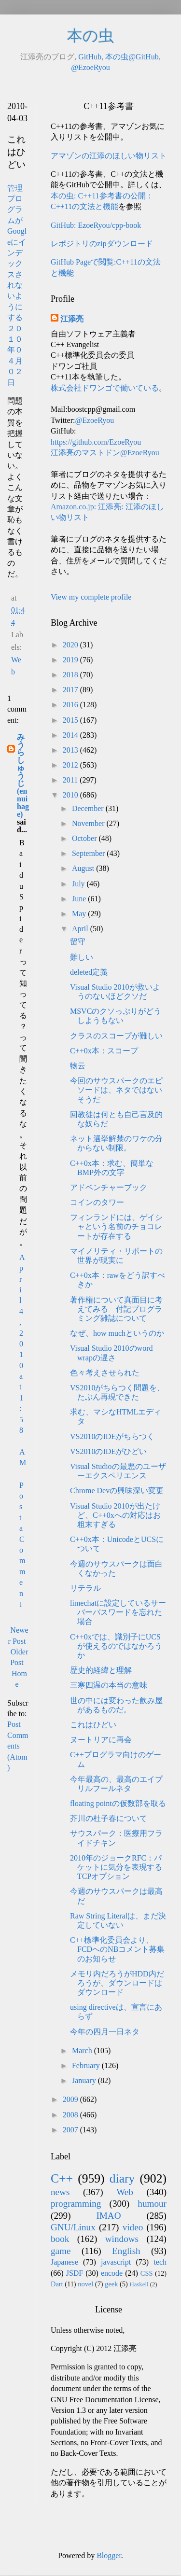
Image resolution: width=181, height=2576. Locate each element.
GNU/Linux (73, 2227)
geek (111, 2284)
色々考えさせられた (104, 1373)
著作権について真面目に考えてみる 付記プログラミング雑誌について (116, 1309)
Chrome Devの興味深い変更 (117, 1490)
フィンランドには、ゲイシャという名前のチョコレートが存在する (116, 1226)
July (79, 884)
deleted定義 (89, 972)
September (89, 853)
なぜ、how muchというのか (117, 1333)
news (60, 2192)
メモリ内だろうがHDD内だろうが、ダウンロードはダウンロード (117, 1983)
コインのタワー (97, 1202)
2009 (71, 2099)
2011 (71, 780)
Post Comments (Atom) (17, 1746)
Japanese (64, 2262)
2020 (71, 645)
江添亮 (72, 319)
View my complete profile (91, 597)
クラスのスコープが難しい (116, 1036)
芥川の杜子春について (108, 1818)
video (133, 2227)
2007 (71, 2130)
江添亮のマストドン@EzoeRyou (105, 452)
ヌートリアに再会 (101, 1740)
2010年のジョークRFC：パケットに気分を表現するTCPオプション (116, 1867)
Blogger (109, 2555)
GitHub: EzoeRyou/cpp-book (96, 225)
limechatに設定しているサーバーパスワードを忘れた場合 (118, 1612)
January (85, 2080)
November (89, 823)
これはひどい (93, 1725)
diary (122, 2178)
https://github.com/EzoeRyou (96, 442)
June (80, 899)
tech (160, 2262)
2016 (71, 704)
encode (112, 2273)
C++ (62, 2178)
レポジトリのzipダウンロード (102, 243)
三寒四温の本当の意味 (108, 1685)
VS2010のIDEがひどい (108, 1451)
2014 (71, 735)
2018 (71, 675)
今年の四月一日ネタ (104, 2032)
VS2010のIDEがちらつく (112, 1436)
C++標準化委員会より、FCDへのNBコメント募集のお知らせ (117, 1949)
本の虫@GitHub (132, 57)
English (126, 2251)
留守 (77, 942)
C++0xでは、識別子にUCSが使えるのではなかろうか (116, 1646)
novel (85, 2284)
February (87, 2065)
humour (152, 2203)
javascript (116, 2262)
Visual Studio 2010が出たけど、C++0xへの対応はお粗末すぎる (115, 1515)
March (83, 2050)
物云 (77, 1066)
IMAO (108, 2216)
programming (76, 2203)
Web (124, 2192)
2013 (71, 750)
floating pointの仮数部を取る (118, 1803)
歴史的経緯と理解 (101, 1670)
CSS (146, 2273)
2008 (71, 2115)
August (84, 868)
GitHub (89, 57)
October (85, 838)
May (80, 914)
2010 (71, 795)
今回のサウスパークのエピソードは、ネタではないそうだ (116, 1090)
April (81, 928)
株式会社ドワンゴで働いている (105, 388)
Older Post (19, 1657)
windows (122, 2239)
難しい (81, 957)
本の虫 (90, 35)
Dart (57, 2284)
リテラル (85, 1588)
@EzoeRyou (90, 67)
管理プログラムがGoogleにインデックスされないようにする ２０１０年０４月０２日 (17, 285)
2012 (71, 765)
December (89, 808)
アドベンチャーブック (108, 1187)
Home (19, 1678)
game (61, 2251)
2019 (71, 660)
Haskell (138, 2284)
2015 (71, 720)
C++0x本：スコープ (104, 1051)
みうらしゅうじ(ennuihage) (23, 775)
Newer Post (18, 1635)
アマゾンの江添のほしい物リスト (109, 156)
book (60, 2239)
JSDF (75, 2273)
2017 (71, 690)
